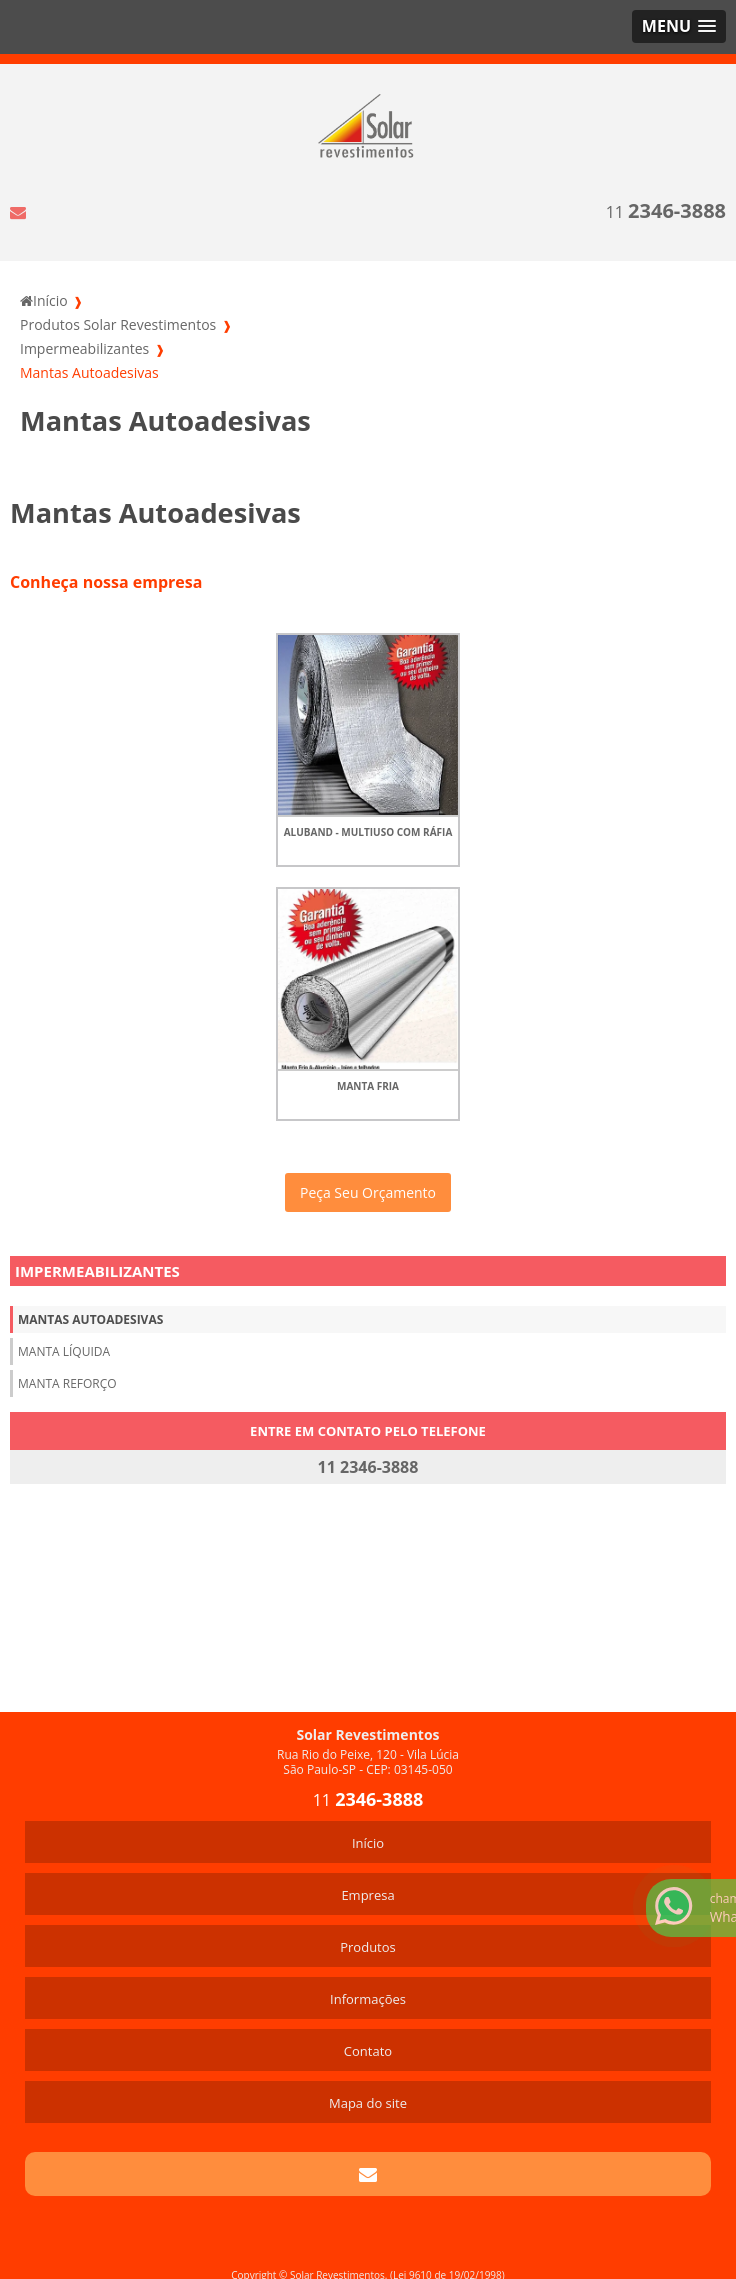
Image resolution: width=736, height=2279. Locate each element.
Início (368, 1843)
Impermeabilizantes (97, 1271)
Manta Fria (368, 1086)
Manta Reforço (67, 1383)
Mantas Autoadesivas (90, 1319)
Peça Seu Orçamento (368, 1192)
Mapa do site (368, 2103)
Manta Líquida (64, 1351)
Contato (368, 2051)
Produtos (368, 1947)
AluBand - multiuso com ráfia (368, 832)
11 (666, 210)
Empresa (367, 1895)
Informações (368, 1999)
